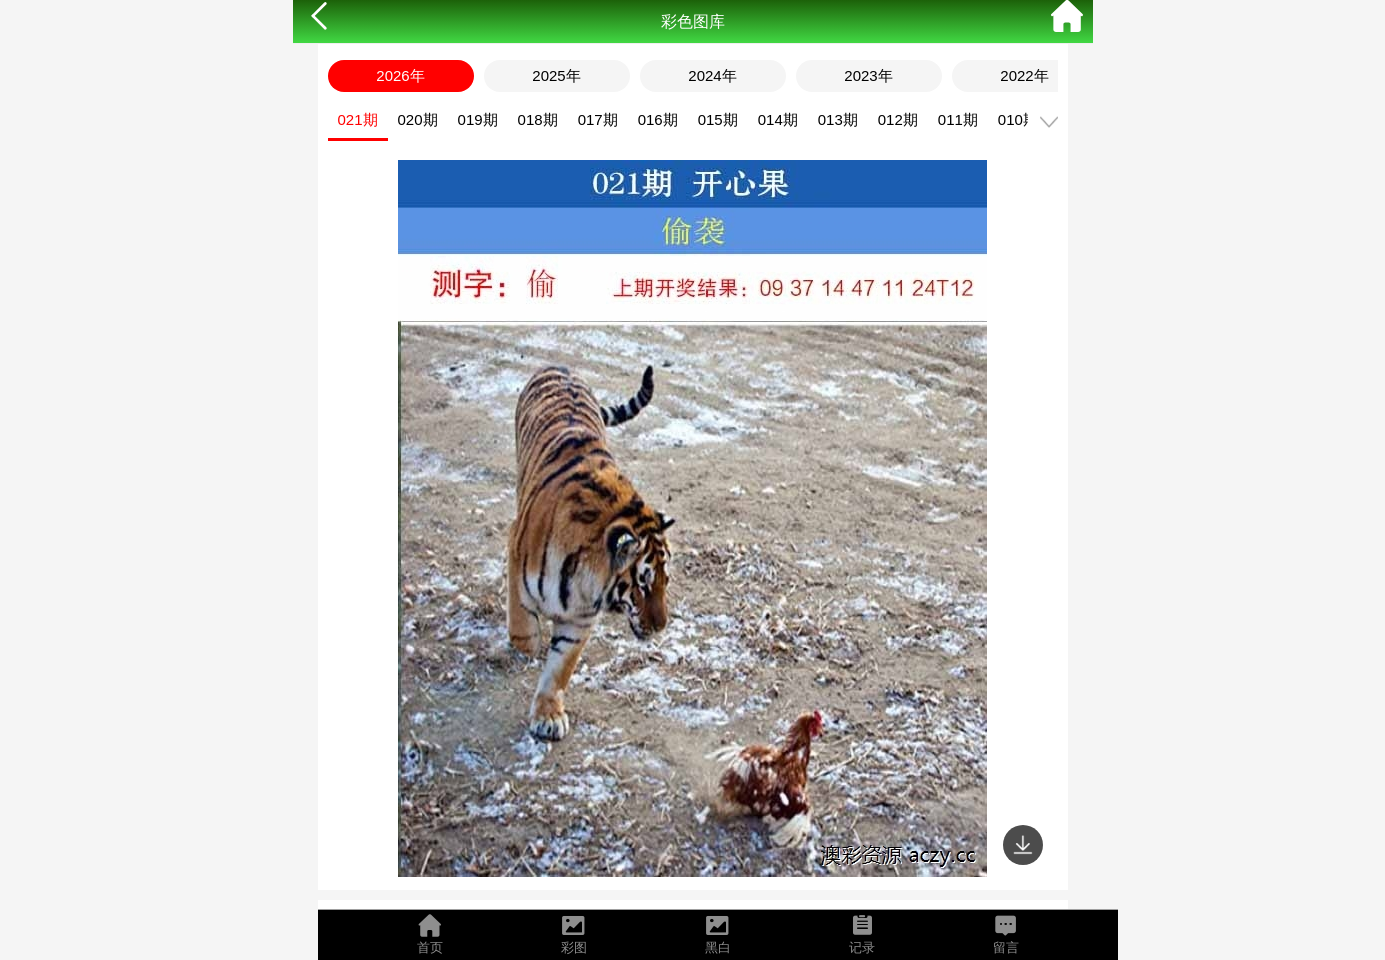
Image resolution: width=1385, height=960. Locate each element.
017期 (598, 119)
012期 (898, 119)
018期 (538, 119)
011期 (958, 119)
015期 (718, 119)
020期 (418, 119)
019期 (478, 119)
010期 (1018, 119)
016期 (658, 119)
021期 (358, 119)
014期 (778, 119)
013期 (838, 119)
